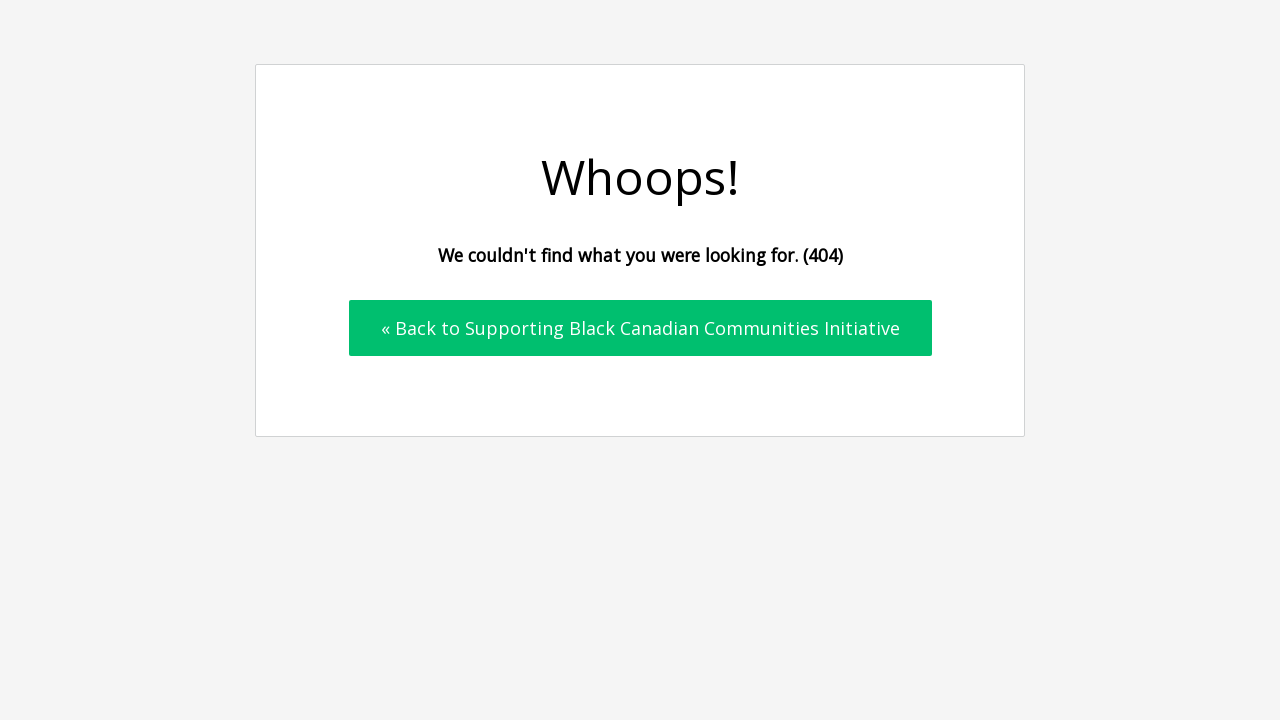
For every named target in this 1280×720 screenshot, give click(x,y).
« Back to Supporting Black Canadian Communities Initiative (640, 328)
